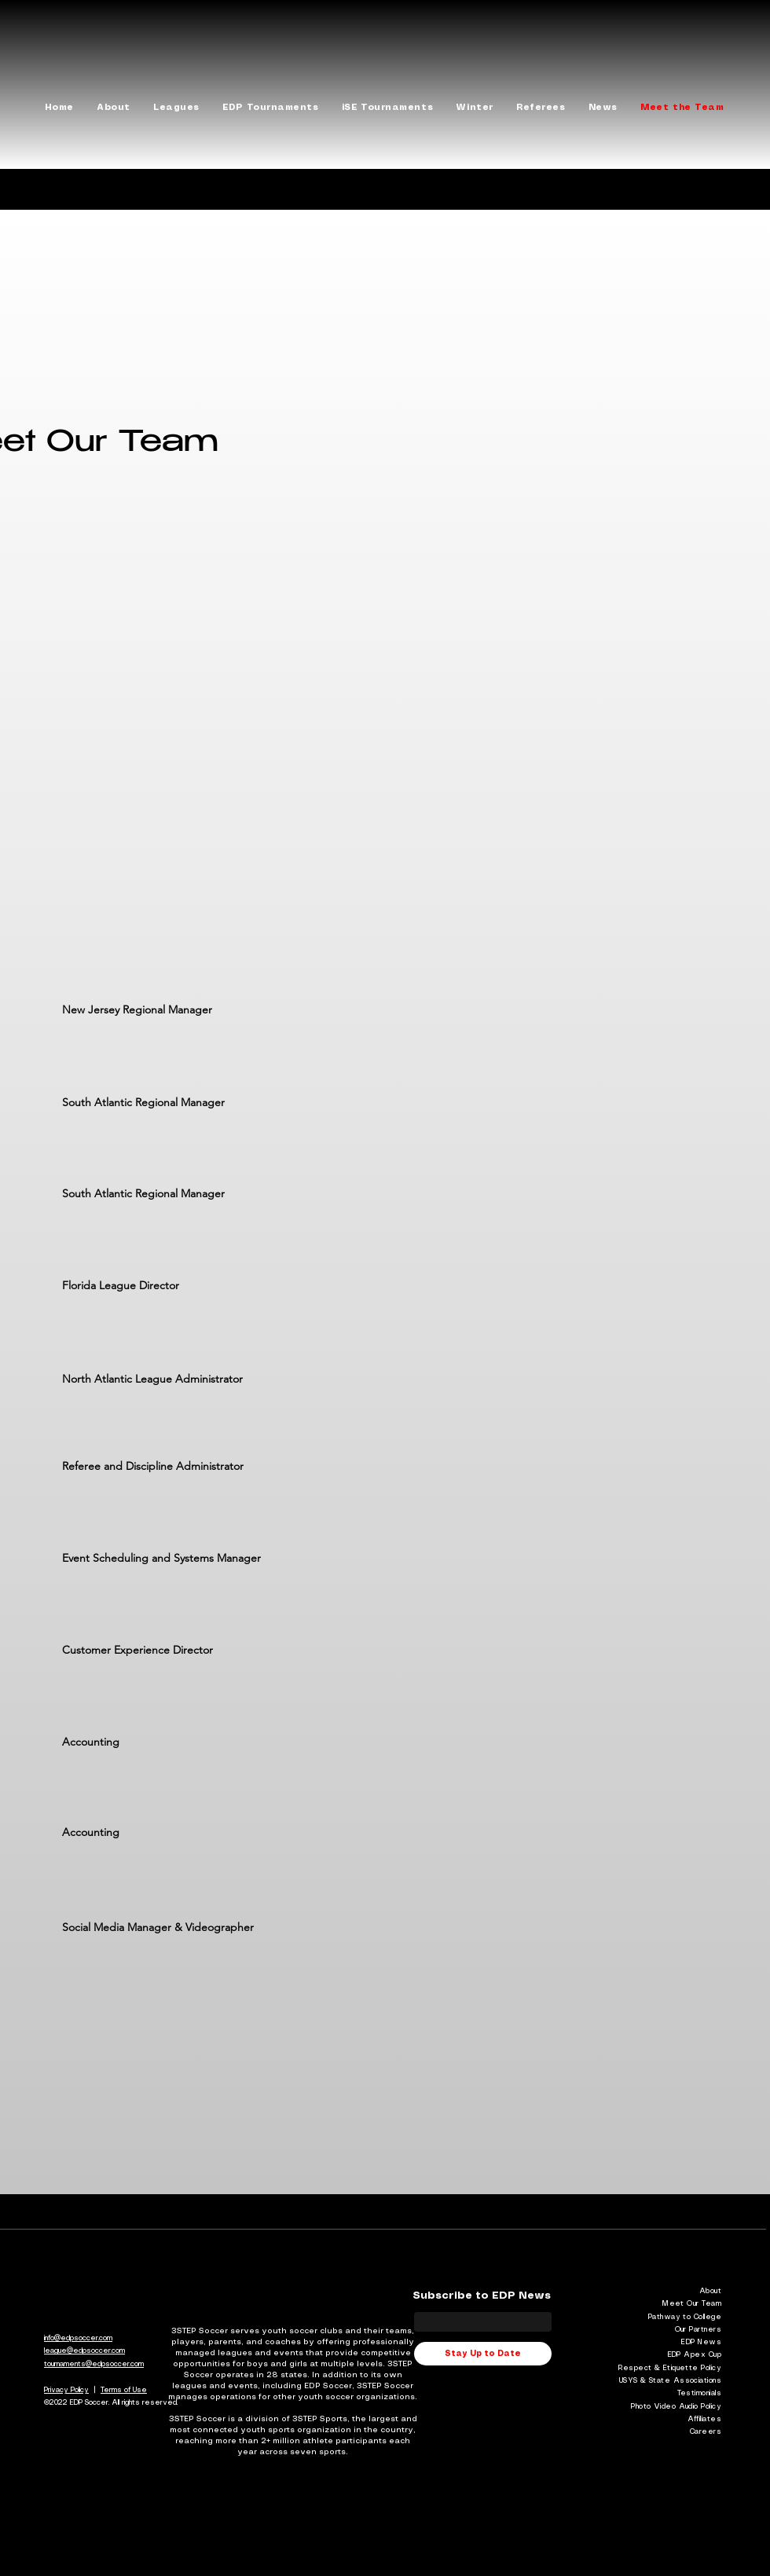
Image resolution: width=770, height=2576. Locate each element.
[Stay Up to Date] (483, 2353)
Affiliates (705, 2419)
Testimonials (699, 2393)
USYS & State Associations (670, 2380)
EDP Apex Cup (694, 2354)
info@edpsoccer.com (78, 2338)
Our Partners (698, 2329)
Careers (705, 2431)
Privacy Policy (66, 2390)
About (710, 2291)
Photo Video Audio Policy (676, 2406)
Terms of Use (124, 2390)
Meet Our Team (691, 2303)
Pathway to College (684, 2317)
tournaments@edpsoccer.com (94, 2364)
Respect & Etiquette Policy (669, 2368)
